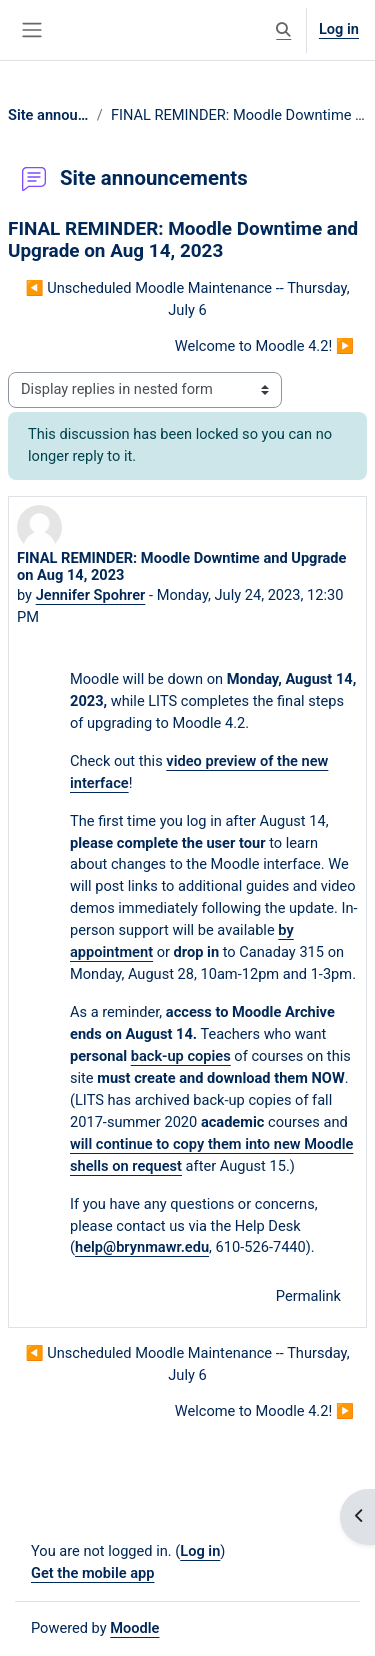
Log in (339, 29)
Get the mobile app (92, 1573)
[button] (284, 30)
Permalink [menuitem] (308, 1296)
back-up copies (181, 1056)
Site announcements (48, 115)
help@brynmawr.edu (142, 1247)
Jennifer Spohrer (91, 595)
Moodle (134, 1628)
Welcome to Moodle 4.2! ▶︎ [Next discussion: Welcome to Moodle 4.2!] (264, 346)
